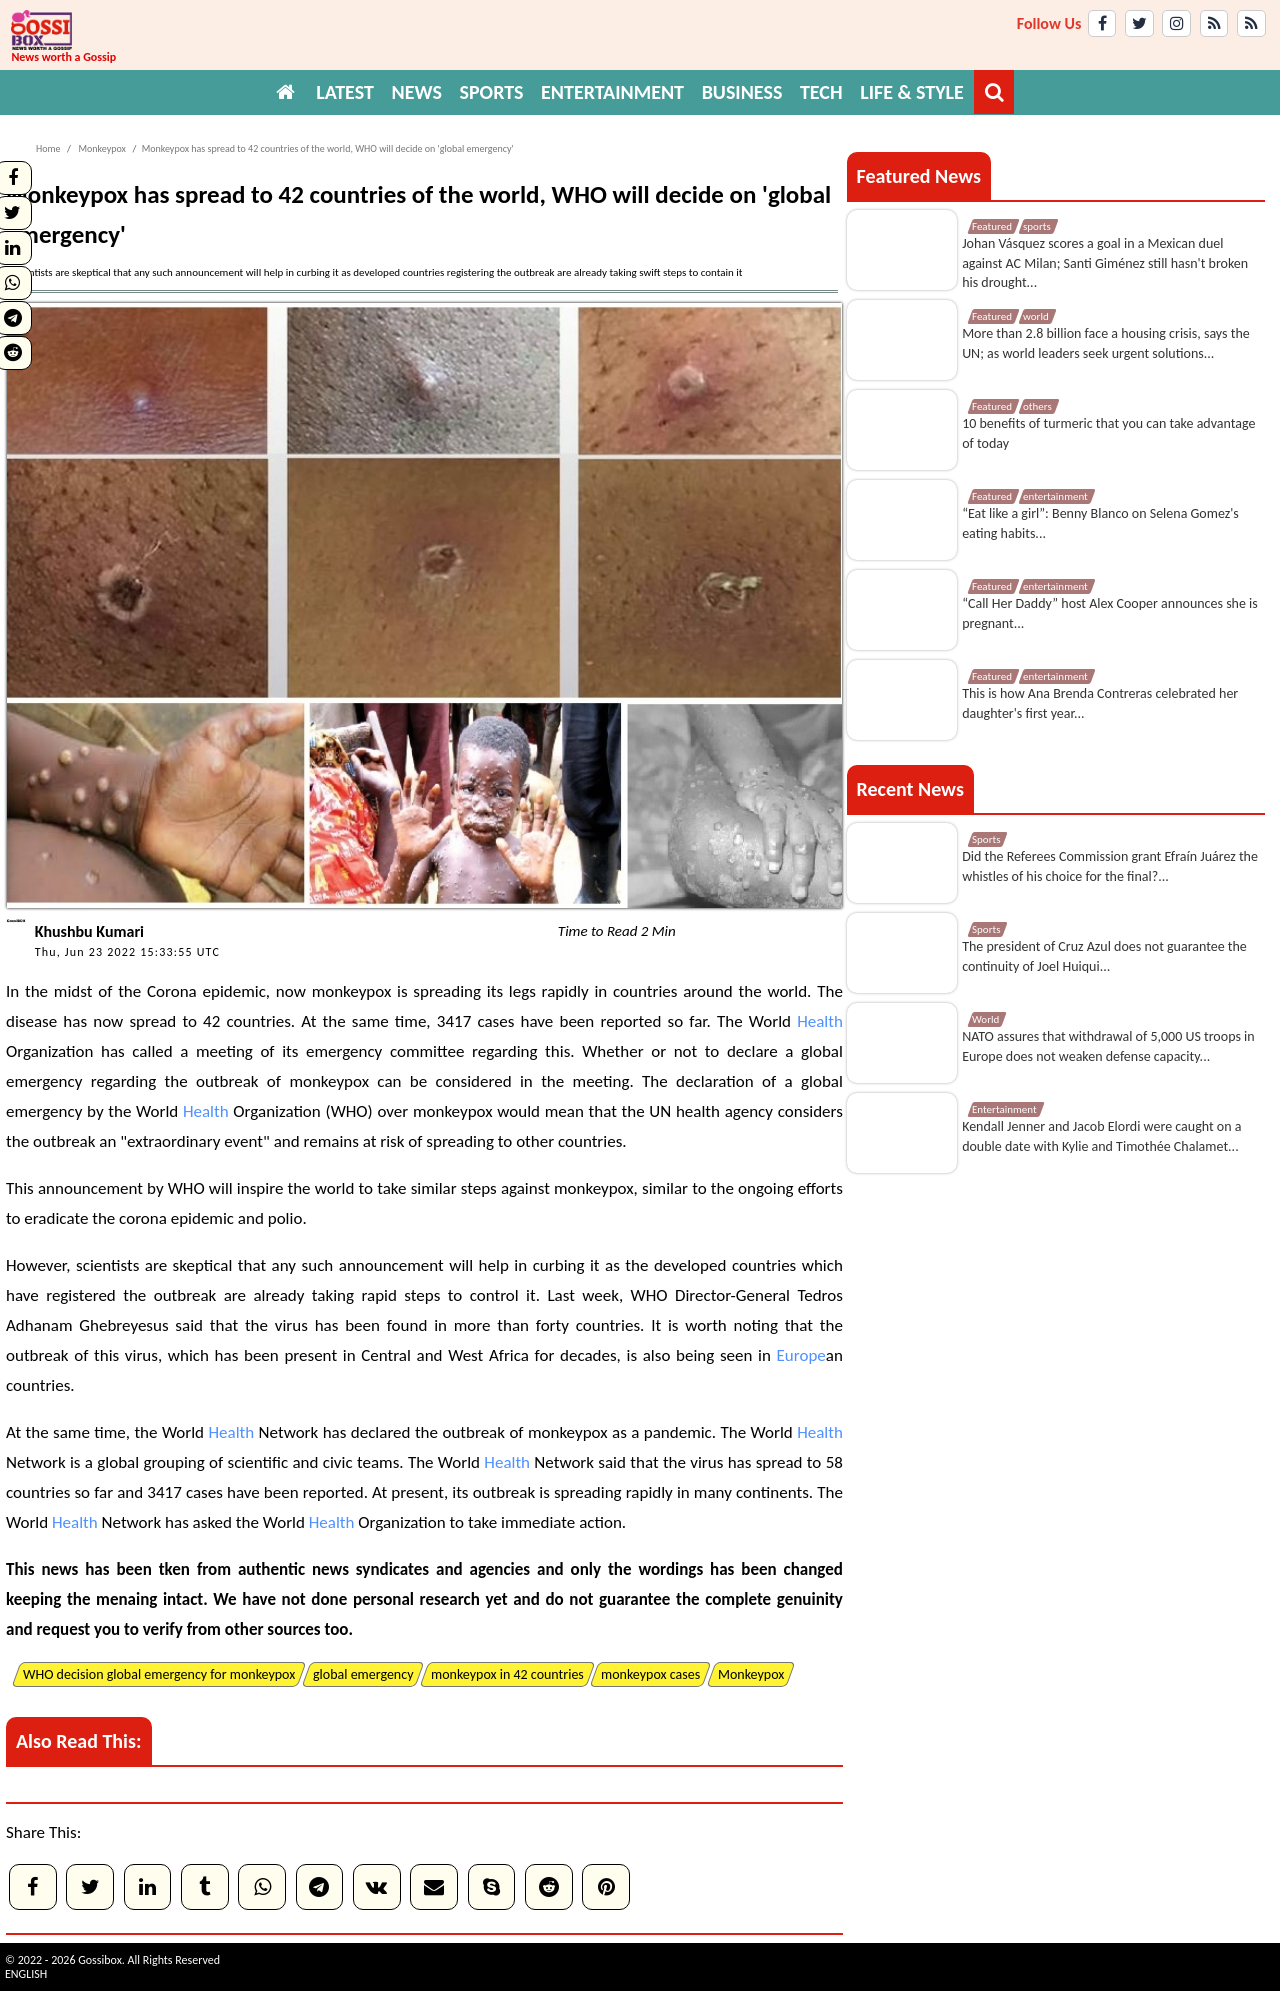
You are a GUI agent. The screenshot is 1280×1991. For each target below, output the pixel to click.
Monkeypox (101, 148)
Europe (801, 1355)
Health (820, 1021)
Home (48, 148)
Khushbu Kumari (89, 931)
